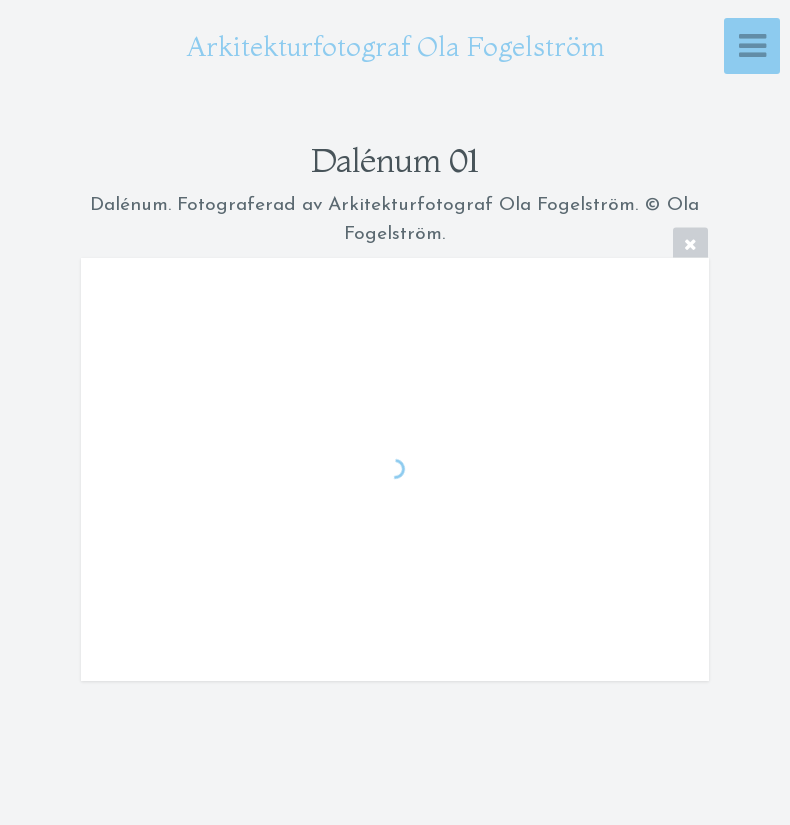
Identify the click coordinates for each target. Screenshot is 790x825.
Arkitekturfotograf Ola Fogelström (395, 46)
